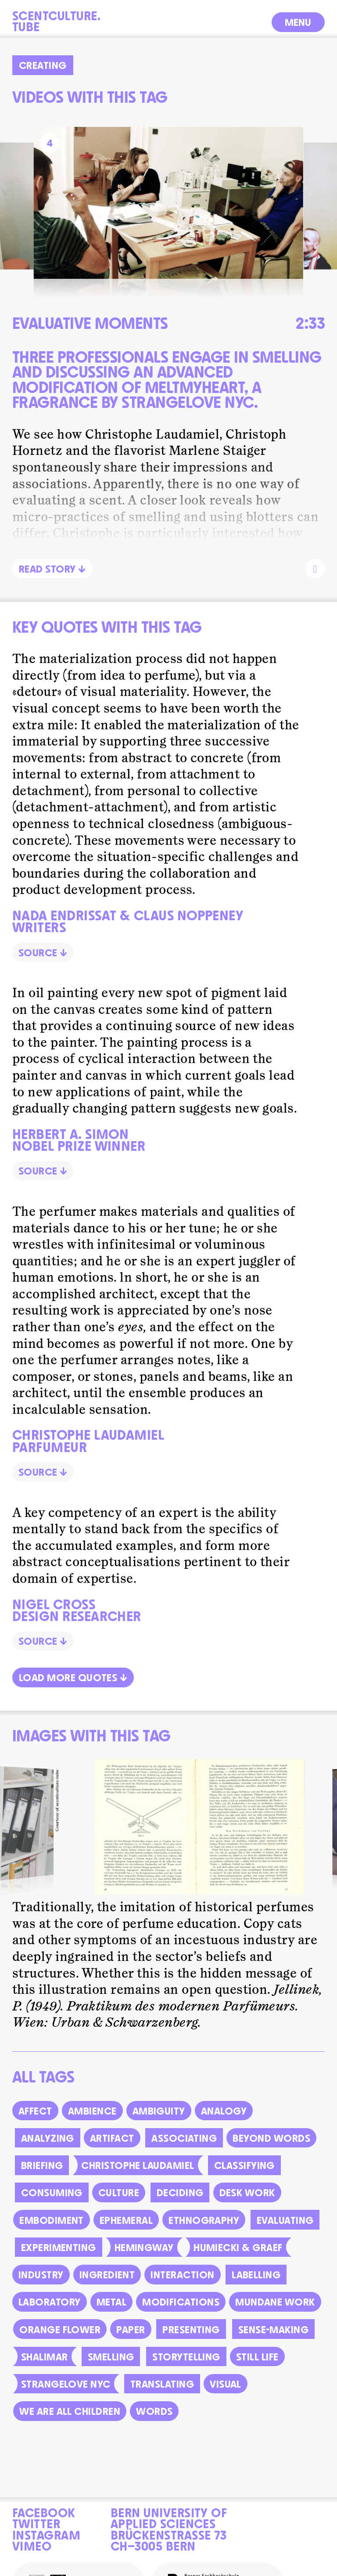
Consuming (51, 2205)
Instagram (46, 2533)
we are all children (69, 2423)
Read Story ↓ (52, 568)
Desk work (247, 2205)
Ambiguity (159, 2123)
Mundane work (275, 2314)
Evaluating (285, 2233)
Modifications (180, 2314)
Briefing (42, 2178)
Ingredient (107, 2287)
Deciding (180, 2205)
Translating (162, 2396)
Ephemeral (126, 2233)
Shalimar (44, 2369)
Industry (41, 2287)
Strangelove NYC (66, 2396)
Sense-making (273, 2342)
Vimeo (31, 2544)
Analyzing (47, 2150)
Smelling (111, 2369)
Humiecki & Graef (238, 2260)
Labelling (256, 2287)
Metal (111, 2314)
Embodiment (51, 2233)
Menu (298, 21)
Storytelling (186, 2369)
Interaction (182, 2287)
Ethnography (203, 2233)
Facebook (43, 2511)
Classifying (244, 2178)
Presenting (191, 2342)
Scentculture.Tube (56, 20)
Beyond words (271, 2150)
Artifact (112, 2150)
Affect (35, 2123)
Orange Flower (59, 2342)
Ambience (92, 2123)
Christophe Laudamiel (137, 2178)
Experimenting (58, 2260)
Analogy (224, 2123)
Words (154, 2423)
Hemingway (144, 2260)
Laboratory (49, 2314)
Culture (118, 2205)
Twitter (36, 2522)
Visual (225, 2396)
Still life (257, 2369)
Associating (184, 2150)
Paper (130, 2342)
